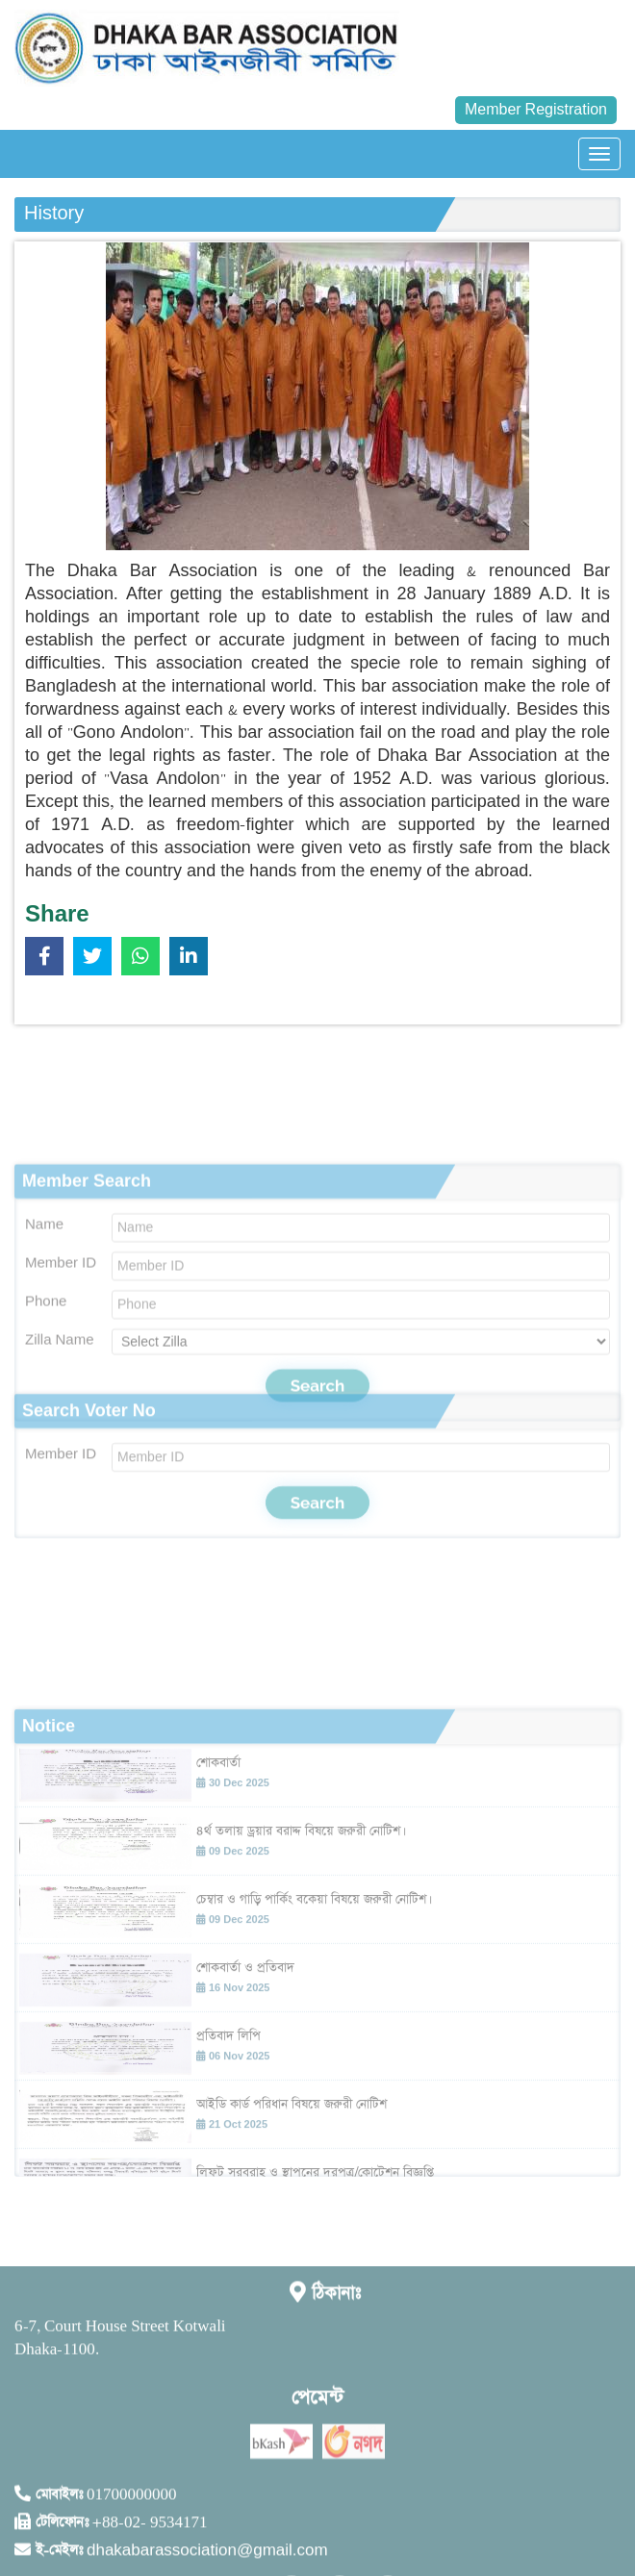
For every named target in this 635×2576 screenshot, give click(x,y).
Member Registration (536, 110)
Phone (45, 1436)
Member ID (60, 1398)
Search (318, 1578)
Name (44, 1359)
